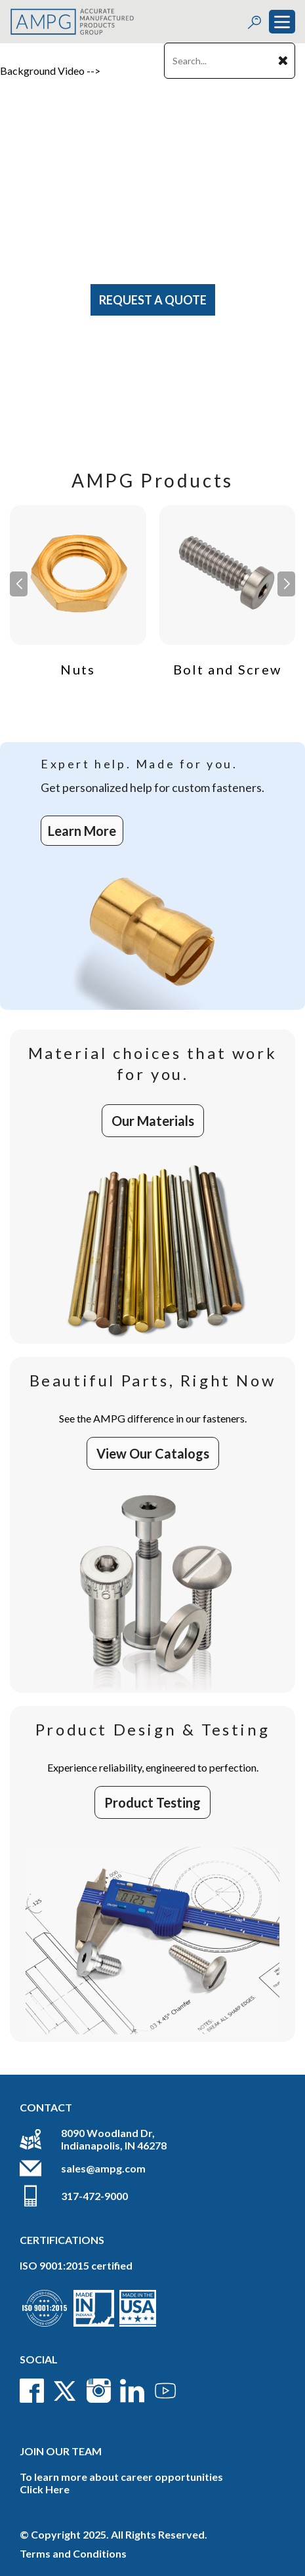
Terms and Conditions (73, 2553)
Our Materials (153, 1121)
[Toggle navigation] (282, 21)
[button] (286, 583)
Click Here (45, 2489)
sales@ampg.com (103, 2168)
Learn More (82, 831)
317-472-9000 (94, 2196)
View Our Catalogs (152, 1453)
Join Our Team (61, 2451)
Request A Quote (153, 300)
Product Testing (152, 1802)
